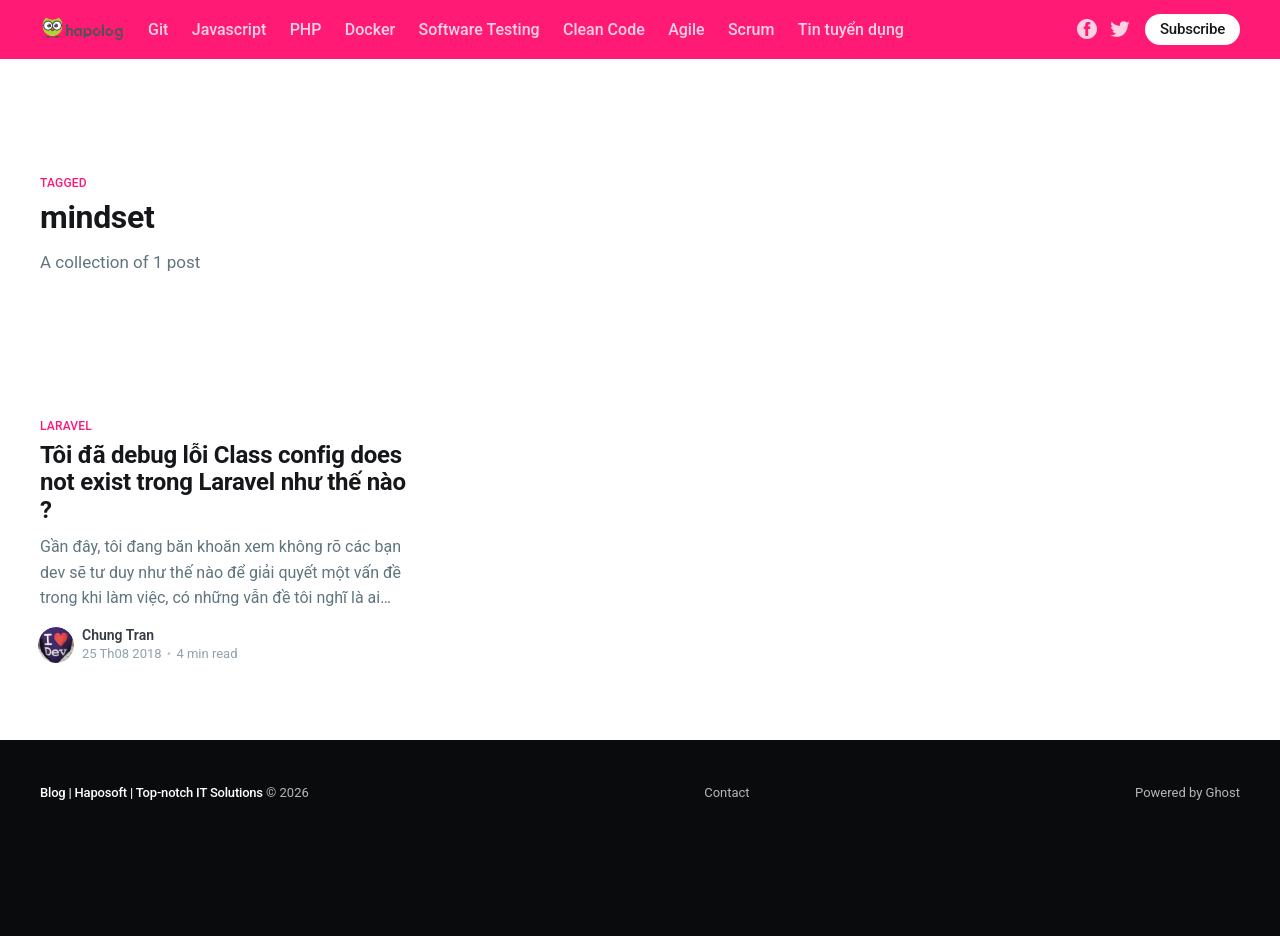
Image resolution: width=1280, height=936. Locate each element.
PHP (306, 29)
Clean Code (604, 29)
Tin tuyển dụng (851, 29)
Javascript (229, 29)
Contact (726, 792)
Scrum (751, 29)
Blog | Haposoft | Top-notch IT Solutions (151, 792)
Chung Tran (118, 635)
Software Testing (479, 29)
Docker (370, 29)
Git (158, 29)
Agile (686, 29)
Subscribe (1192, 29)
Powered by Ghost (1187, 792)
